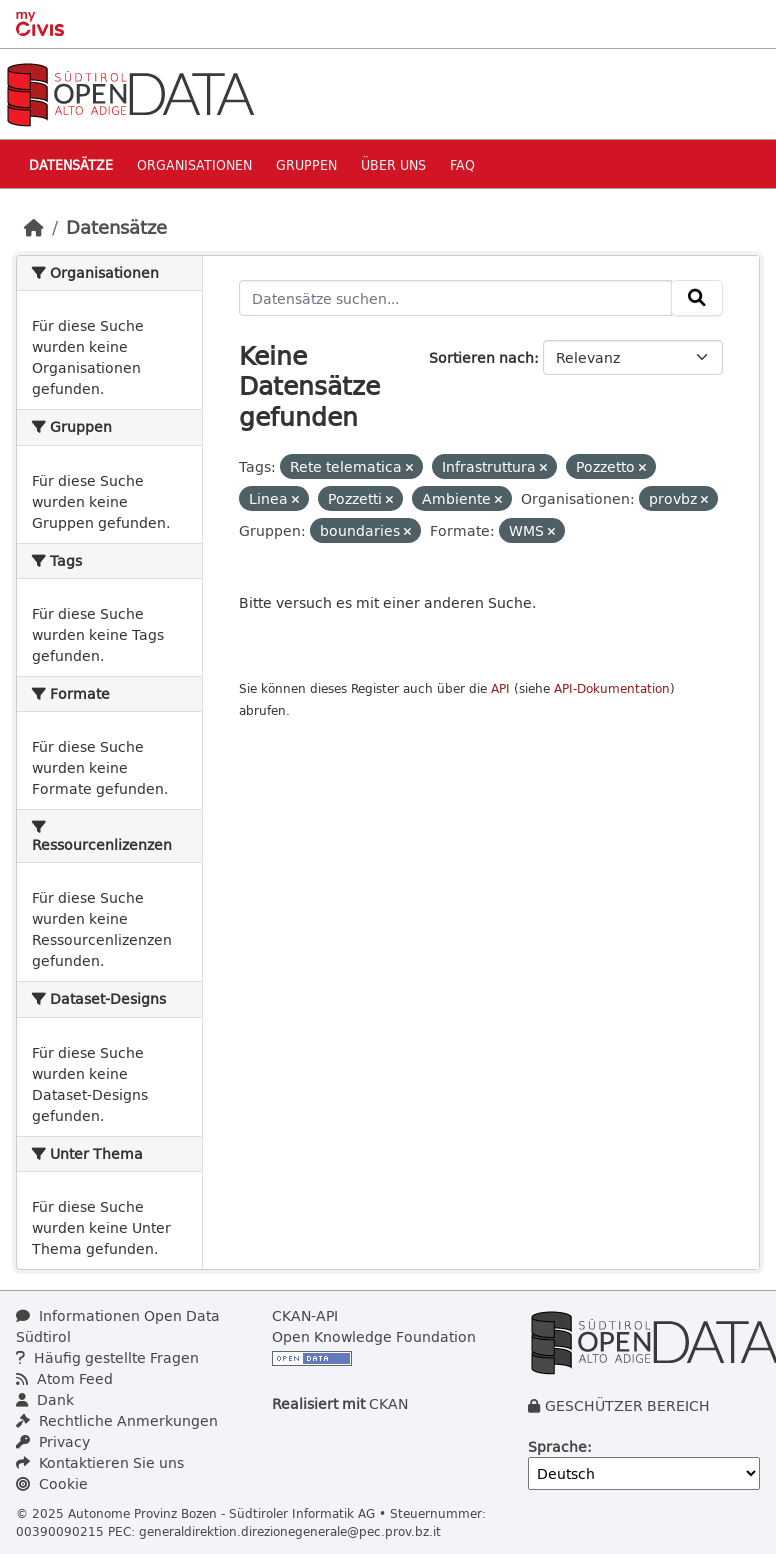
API (500, 688)
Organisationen (194, 164)
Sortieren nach (481, 357)
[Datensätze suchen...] (456, 298)
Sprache (557, 1446)
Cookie (52, 1483)
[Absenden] (697, 298)
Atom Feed (64, 1378)
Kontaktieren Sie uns (100, 1462)
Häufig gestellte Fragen (107, 1357)
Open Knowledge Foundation (374, 1336)
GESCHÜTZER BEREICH (627, 1405)
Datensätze (71, 164)
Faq (462, 164)
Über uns (393, 164)
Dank (45, 1399)
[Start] (34, 227)
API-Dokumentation (612, 688)
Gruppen (306, 164)
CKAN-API (305, 1315)
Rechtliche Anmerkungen (117, 1420)
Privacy (53, 1441)
